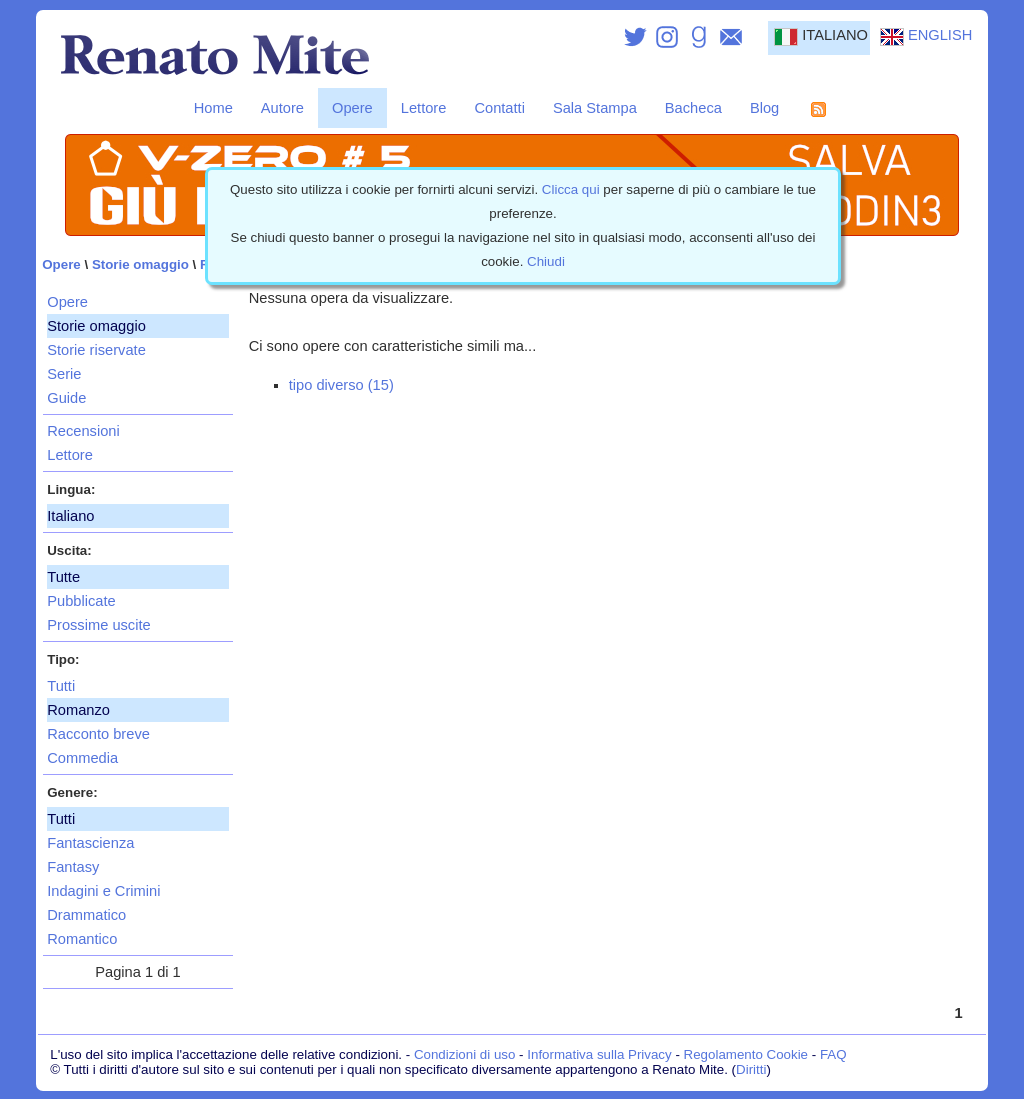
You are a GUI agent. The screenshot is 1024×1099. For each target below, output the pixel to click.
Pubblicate (81, 601)
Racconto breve (98, 734)
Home (213, 108)
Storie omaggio (140, 264)
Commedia (82, 758)
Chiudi (546, 261)
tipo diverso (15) (341, 385)
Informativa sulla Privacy (599, 1054)
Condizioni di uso (465, 1054)
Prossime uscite (98, 625)
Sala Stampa (595, 108)
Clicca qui (571, 189)
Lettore (424, 108)
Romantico (82, 939)
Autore (282, 108)
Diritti (751, 1069)
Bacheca (693, 108)
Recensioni (83, 431)
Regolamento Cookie (746, 1054)
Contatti (499, 108)
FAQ (833, 1054)
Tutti (61, 686)
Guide (66, 398)
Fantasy (73, 867)
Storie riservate (96, 350)
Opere (352, 108)
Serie (64, 374)
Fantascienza (90, 843)
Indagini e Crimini (103, 891)
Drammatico (86, 915)
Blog (764, 108)
